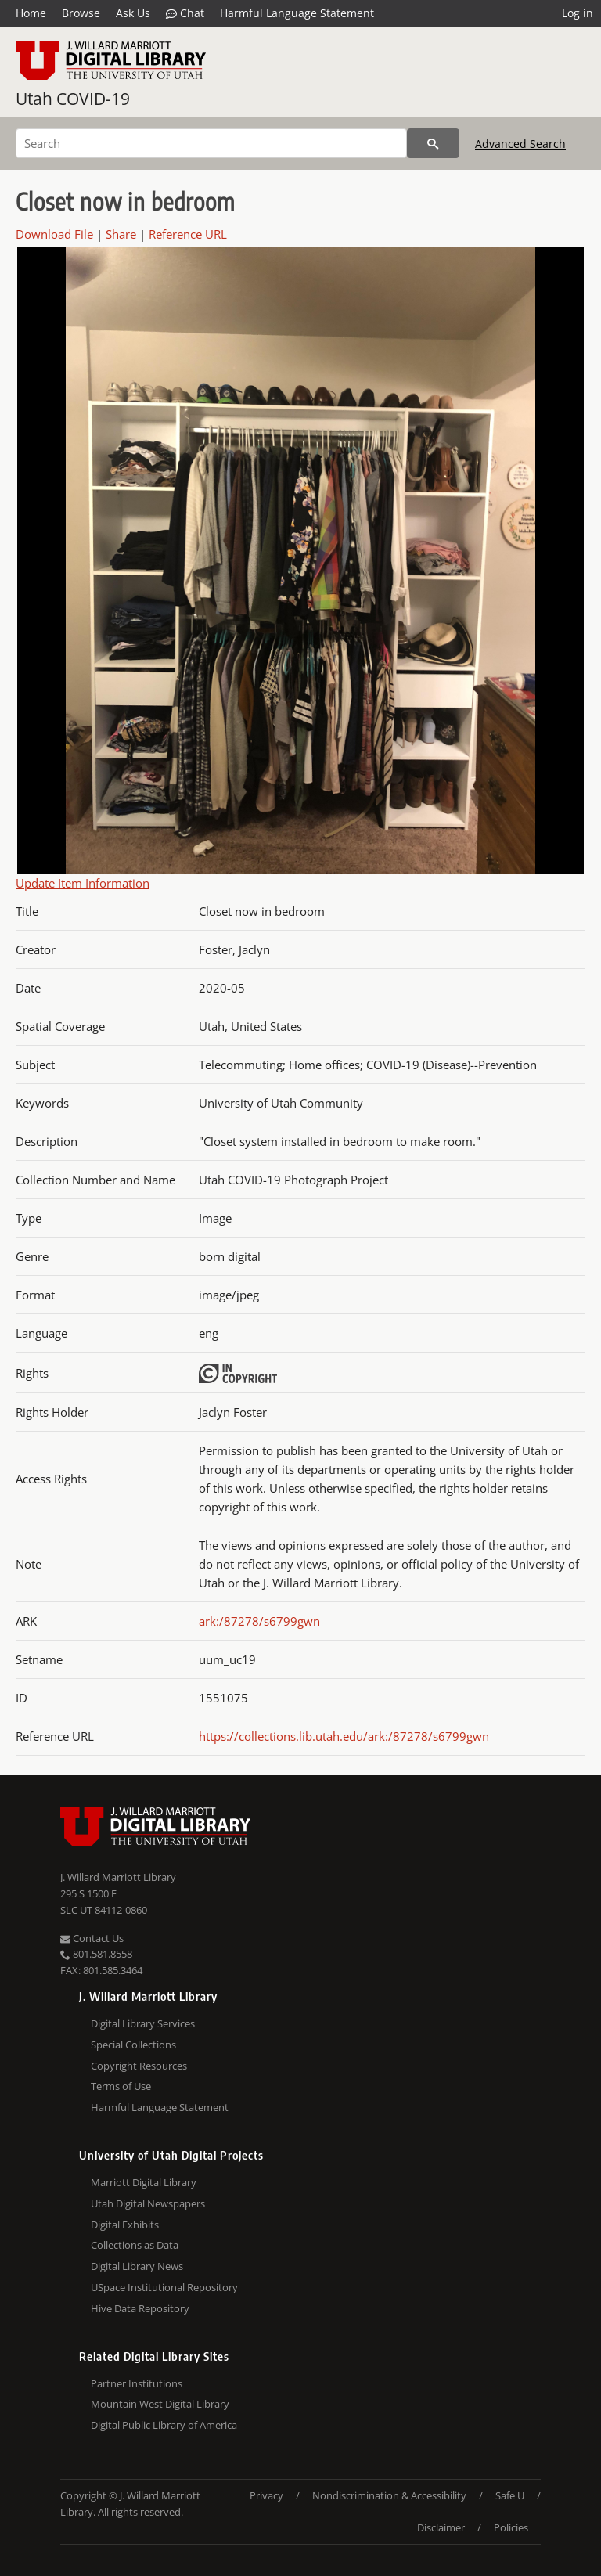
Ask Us (133, 12)
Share (121, 234)
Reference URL (188, 234)
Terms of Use (121, 2086)
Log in (577, 12)
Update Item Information (82, 883)
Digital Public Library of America (164, 2425)
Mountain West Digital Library (160, 2404)
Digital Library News (137, 2266)
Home (31, 12)
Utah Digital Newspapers (148, 2203)
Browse (81, 12)
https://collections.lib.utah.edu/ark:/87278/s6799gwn (344, 1736)
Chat (185, 13)
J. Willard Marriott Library (118, 1877)
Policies (511, 2527)
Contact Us (92, 1938)
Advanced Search (520, 143)
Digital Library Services (143, 2023)
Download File (54, 234)
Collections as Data (134, 2245)
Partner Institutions (136, 2383)
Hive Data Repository (140, 2308)
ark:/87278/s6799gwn (259, 1621)
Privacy (266, 2495)
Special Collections (133, 2044)
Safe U (509, 2495)
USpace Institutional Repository (164, 2287)
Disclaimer (441, 2527)
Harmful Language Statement (297, 12)
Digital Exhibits (125, 2225)
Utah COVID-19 (73, 99)
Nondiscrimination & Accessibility (389, 2495)
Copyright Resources (139, 2066)
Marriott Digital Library (143, 2182)
